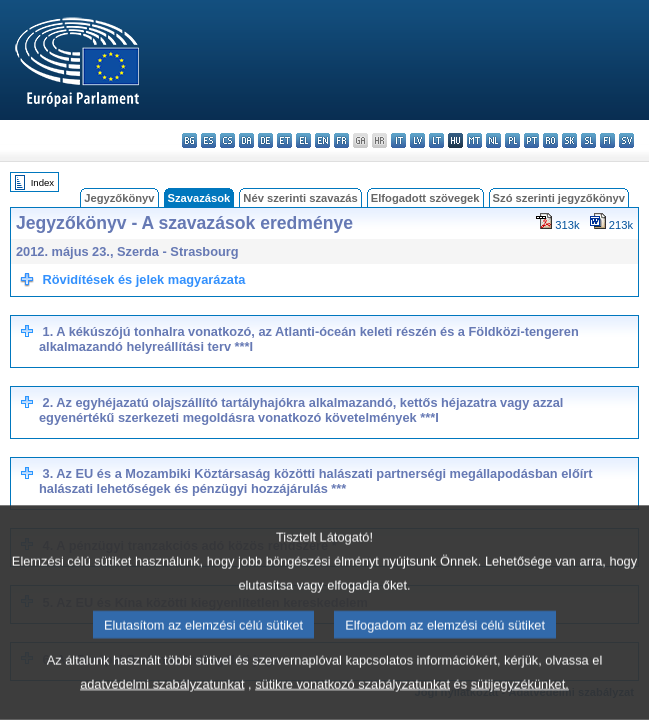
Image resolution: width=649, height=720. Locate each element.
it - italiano (398, 140)
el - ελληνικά (303, 140)
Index (42, 182)
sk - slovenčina (569, 140)
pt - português (531, 140)
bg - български (189, 140)
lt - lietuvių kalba (436, 140)
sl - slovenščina (588, 140)
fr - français (341, 140)
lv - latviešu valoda (417, 140)
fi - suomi (607, 140)
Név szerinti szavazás (300, 198)
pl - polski (512, 140)
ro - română (550, 140)
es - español (208, 140)
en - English (322, 140)
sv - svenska (626, 140)
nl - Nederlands (493, 140)
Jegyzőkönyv (119, 198)
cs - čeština (227, 140)
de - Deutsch (265, 140)
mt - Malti (474, 140)
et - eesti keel (284, 140)
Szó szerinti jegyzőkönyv (559, 198)
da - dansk (246, 140)
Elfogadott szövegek (425, 198)
